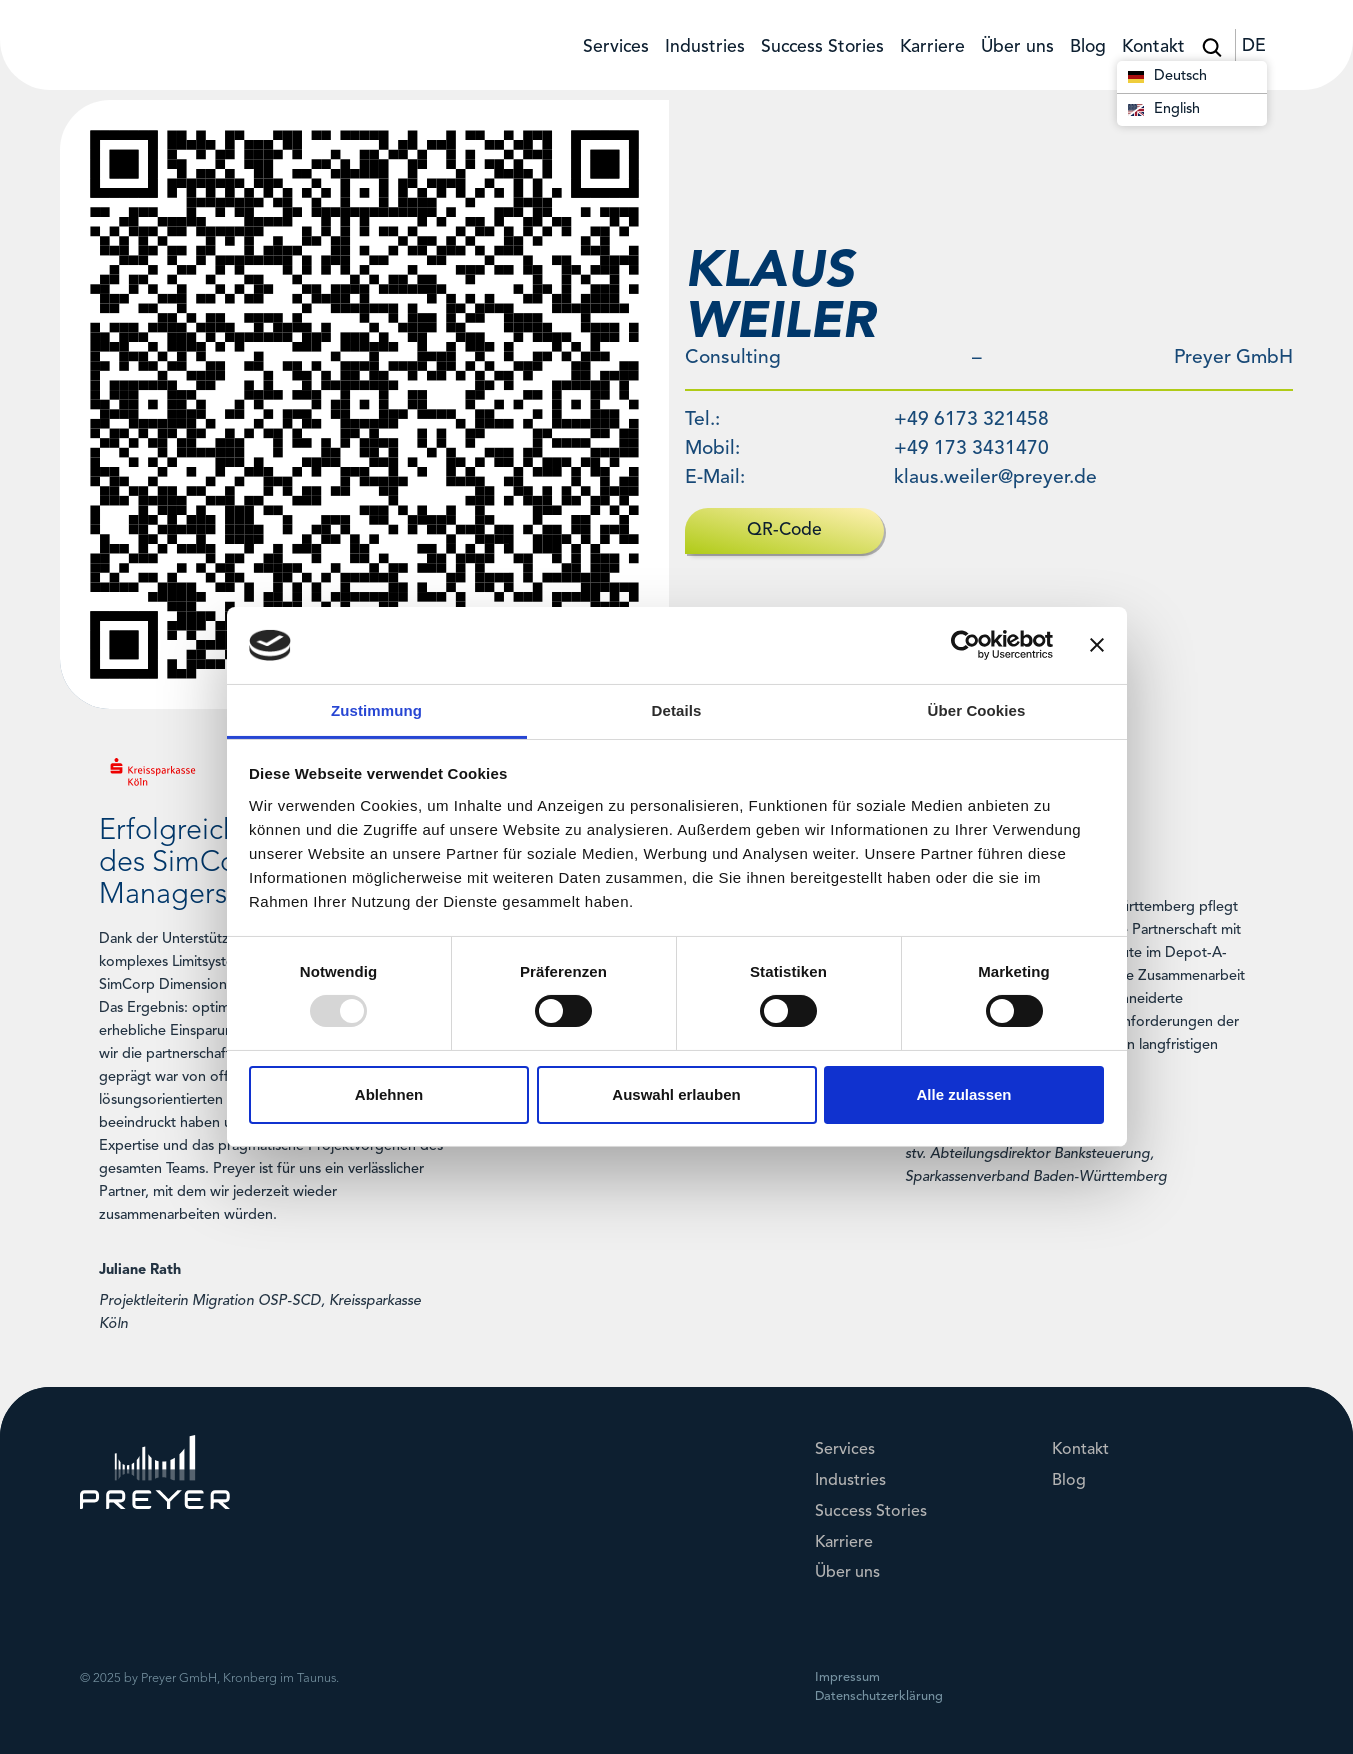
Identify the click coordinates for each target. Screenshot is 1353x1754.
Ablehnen (389, 1094)
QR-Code (784, 530)
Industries (705, 47)
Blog (1088, 47)
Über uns (1017, 47)
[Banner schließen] (1097, 645)
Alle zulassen (963, 1094)
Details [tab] (677, 710)
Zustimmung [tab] (376, 710)
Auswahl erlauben (676, 1094)
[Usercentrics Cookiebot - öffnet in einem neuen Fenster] (965, 645)
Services (616, 47)
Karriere (932, 47)
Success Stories (822, 47)
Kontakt (1153, 47)
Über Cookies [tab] (977, 710)
